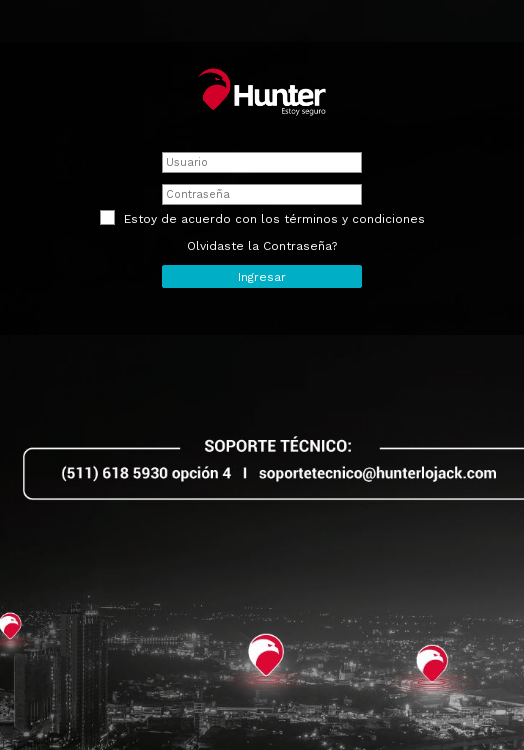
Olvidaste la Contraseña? (262, 246)
